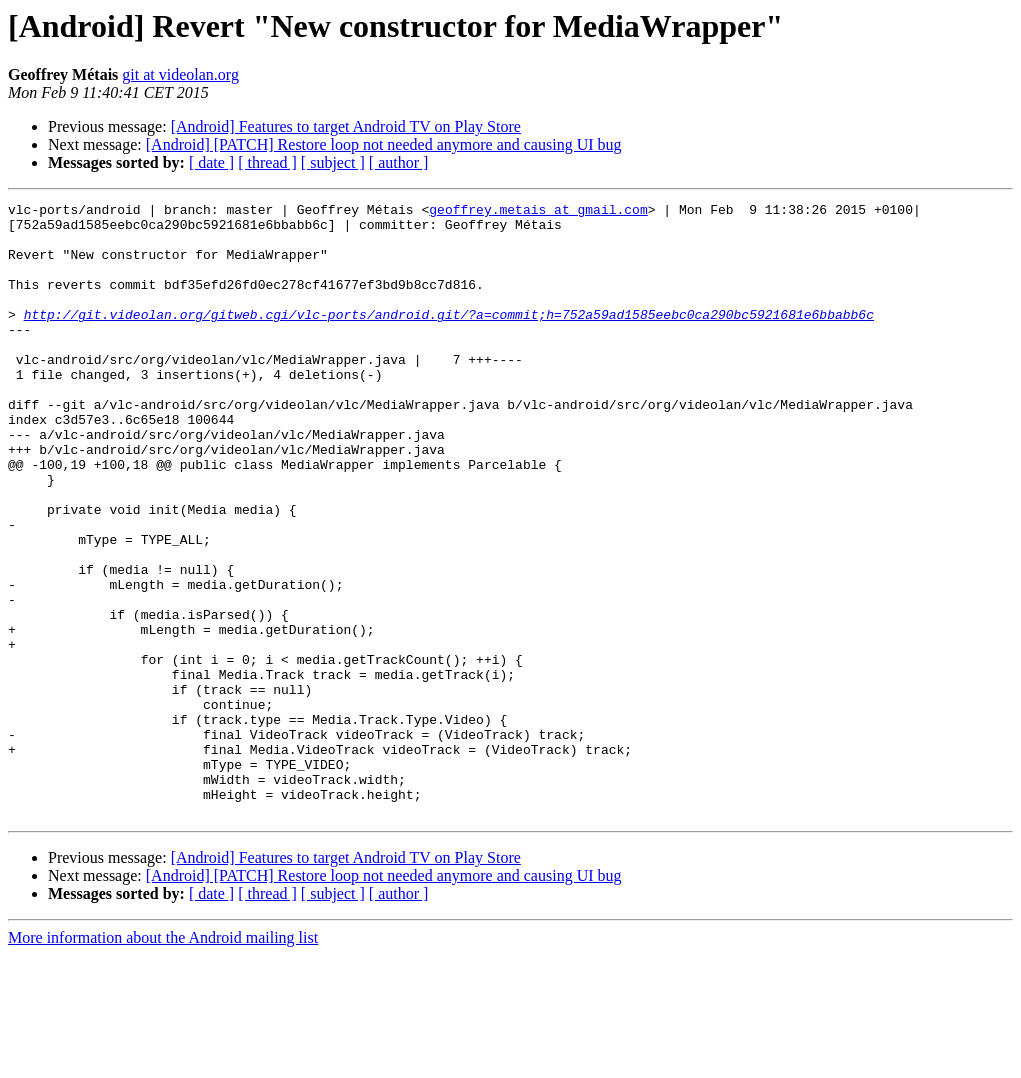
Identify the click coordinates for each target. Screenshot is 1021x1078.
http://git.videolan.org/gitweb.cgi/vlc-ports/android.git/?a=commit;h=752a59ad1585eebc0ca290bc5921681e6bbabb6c (449, 338)
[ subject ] (333, 162)
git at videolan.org (180, 74)
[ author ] (399, 162)
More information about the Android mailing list (163, 1060)
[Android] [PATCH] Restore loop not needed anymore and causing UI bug (384, 144)
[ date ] (211, 162)
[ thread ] (267, 162)
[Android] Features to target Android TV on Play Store (346, 126)
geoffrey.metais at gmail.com (538, 212)
